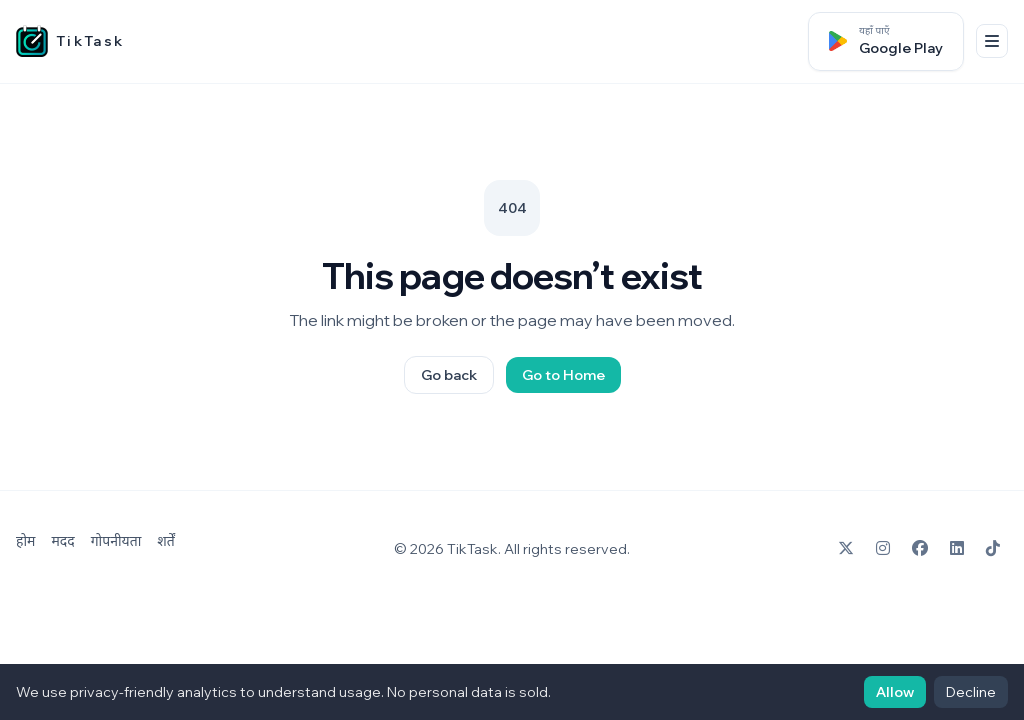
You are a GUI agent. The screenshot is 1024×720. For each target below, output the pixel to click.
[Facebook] (920, 549)
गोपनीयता (116, 541)
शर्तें (166, 541)
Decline (971, 692)
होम (25, 541)
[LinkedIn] (957, 549)
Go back (449, 375)
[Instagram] (883, 549)
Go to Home (563, 375)
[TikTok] (993, 549)
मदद (62, 541)
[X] (846, 549)
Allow (895, 692)
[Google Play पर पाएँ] (886, 41)
